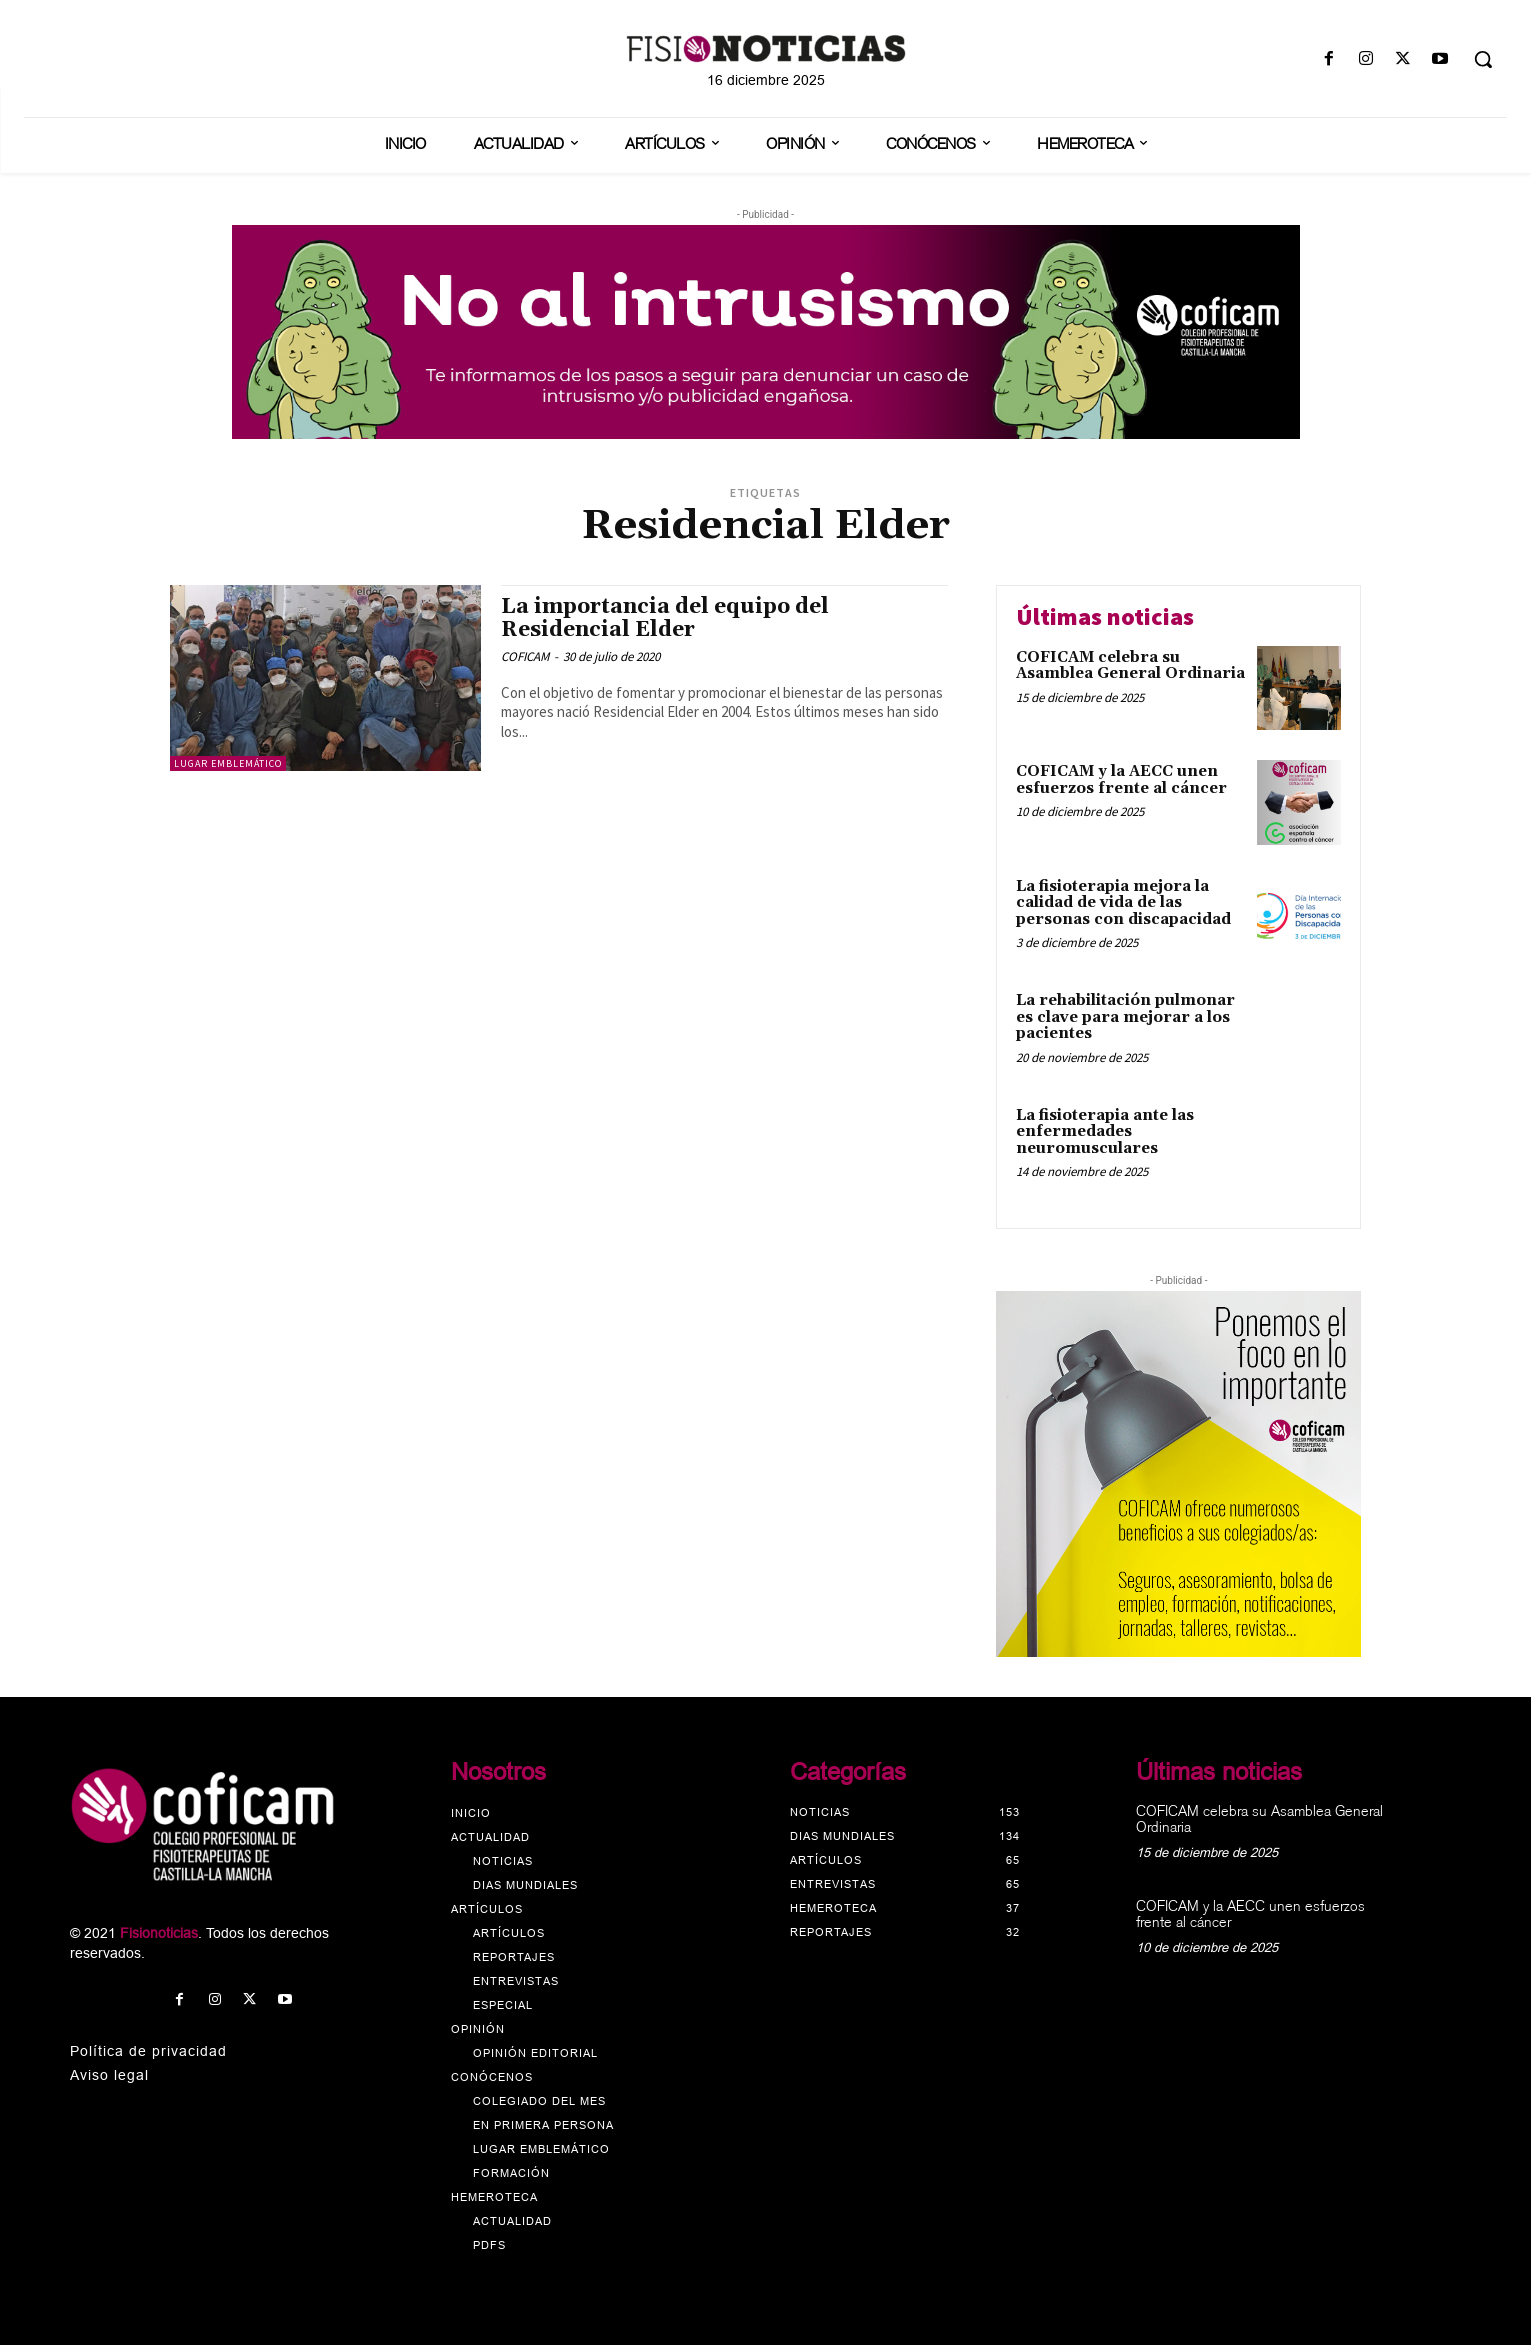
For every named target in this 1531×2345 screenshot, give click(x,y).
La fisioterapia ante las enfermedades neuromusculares (1105, 1132)
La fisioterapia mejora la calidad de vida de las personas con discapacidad (1123, 903)
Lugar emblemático (228, 763)
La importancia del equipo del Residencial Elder (665, 618)
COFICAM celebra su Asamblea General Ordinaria (1130, 666)
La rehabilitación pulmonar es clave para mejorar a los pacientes (1125, 1017)
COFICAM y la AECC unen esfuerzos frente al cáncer (1121, 780)
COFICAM (525, 656)
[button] (1483, 59)
